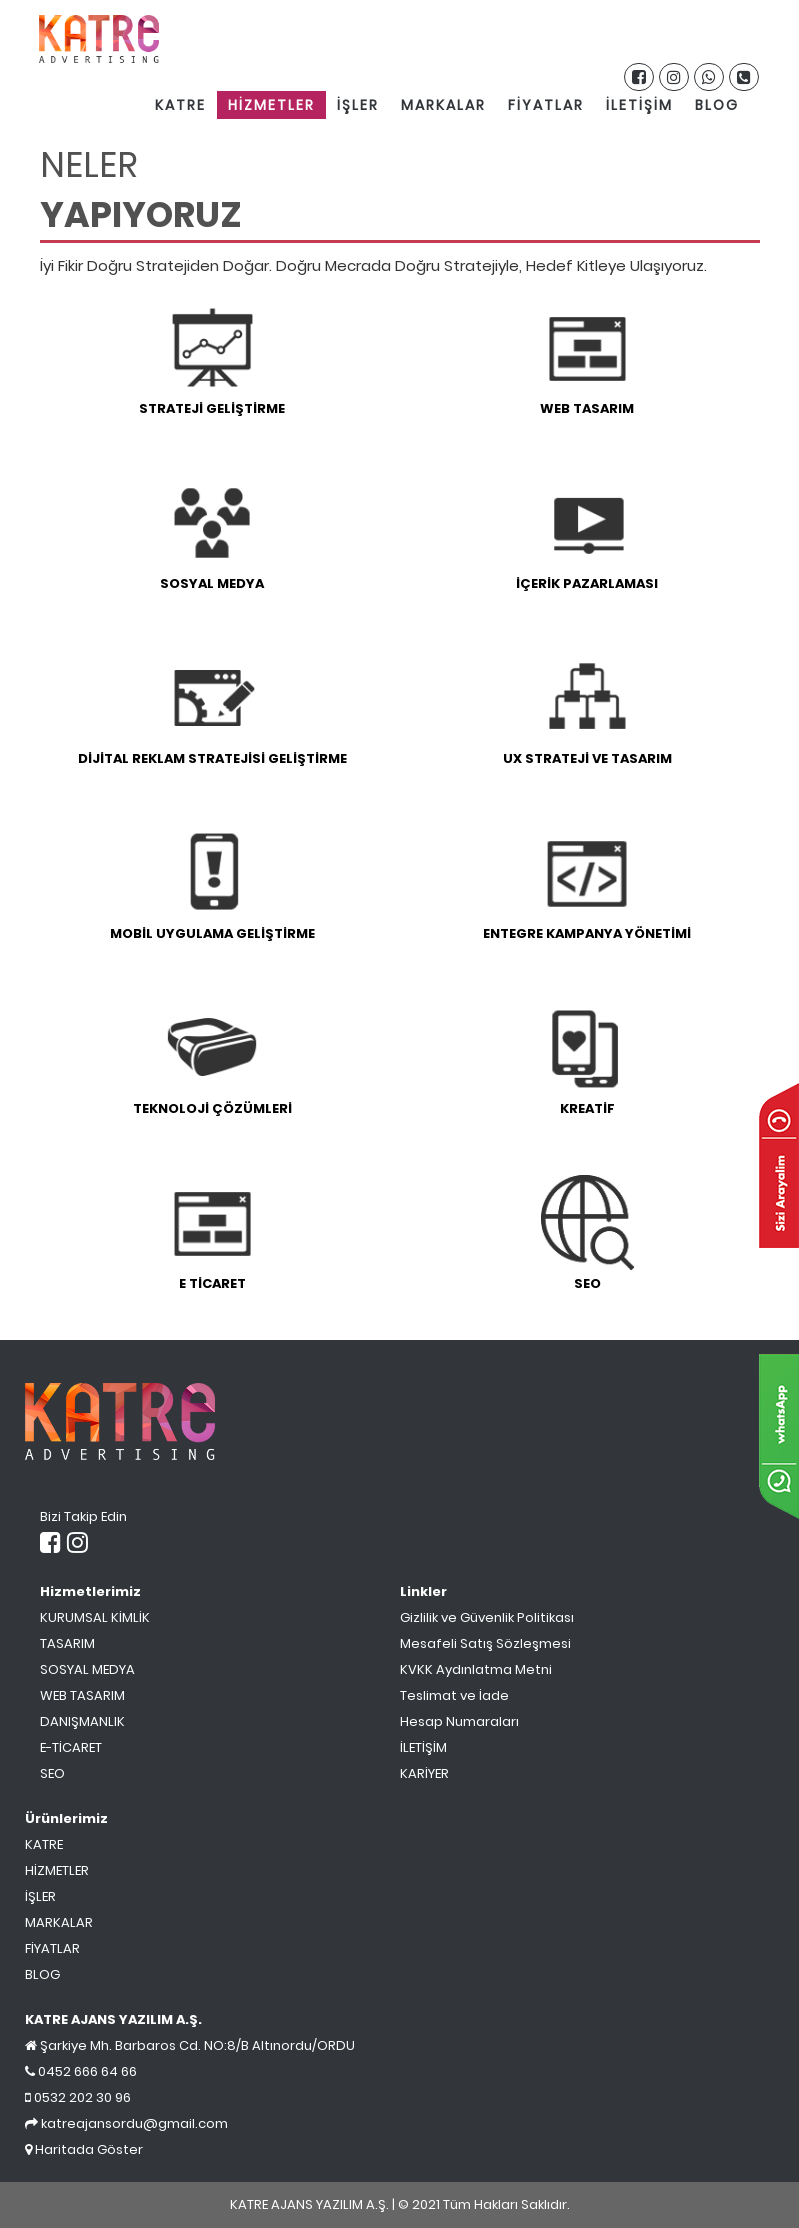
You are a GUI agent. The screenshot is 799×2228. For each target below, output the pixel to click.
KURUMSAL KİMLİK (95, 1617)
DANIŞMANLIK (82, 1721)
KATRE (180, 105)
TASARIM (67, 1643)
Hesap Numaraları (459, 1721)
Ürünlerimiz (66, 1818)
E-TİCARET (71, 1747)
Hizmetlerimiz (90, 1591)
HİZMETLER (271, 105)
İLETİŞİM (639, 105)
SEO (52, 1773)
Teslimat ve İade (454, 1695)
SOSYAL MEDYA (87, 1669)
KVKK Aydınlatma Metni (476, 1669)
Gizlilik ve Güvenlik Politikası (487, 1617)
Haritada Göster (84, 2149)
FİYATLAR (546, 105)
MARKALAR (443, 105)
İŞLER (358, 105)
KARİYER (424, 1773)
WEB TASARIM (82, 1695)
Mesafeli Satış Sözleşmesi (485, 1643)
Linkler (423, 1591)
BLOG (717, 105)
